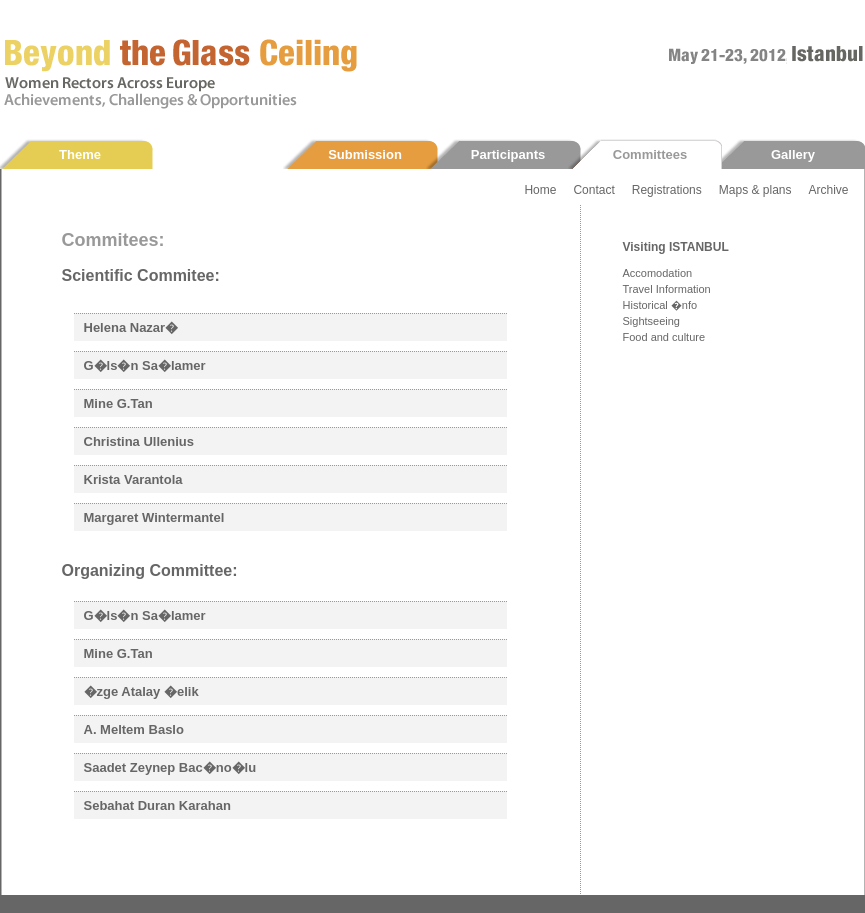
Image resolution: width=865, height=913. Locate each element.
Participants (508, 154)
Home (540, 190)
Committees (650, 154)
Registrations (667, 190)
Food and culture (664, 337)
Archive (828, 190)
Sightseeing (652, 321)
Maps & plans (755, 190)
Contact (593, 190)
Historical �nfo (660, 305)
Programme (223, 154)
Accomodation (658, 273)
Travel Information (667, 289)
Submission (365, 154)
